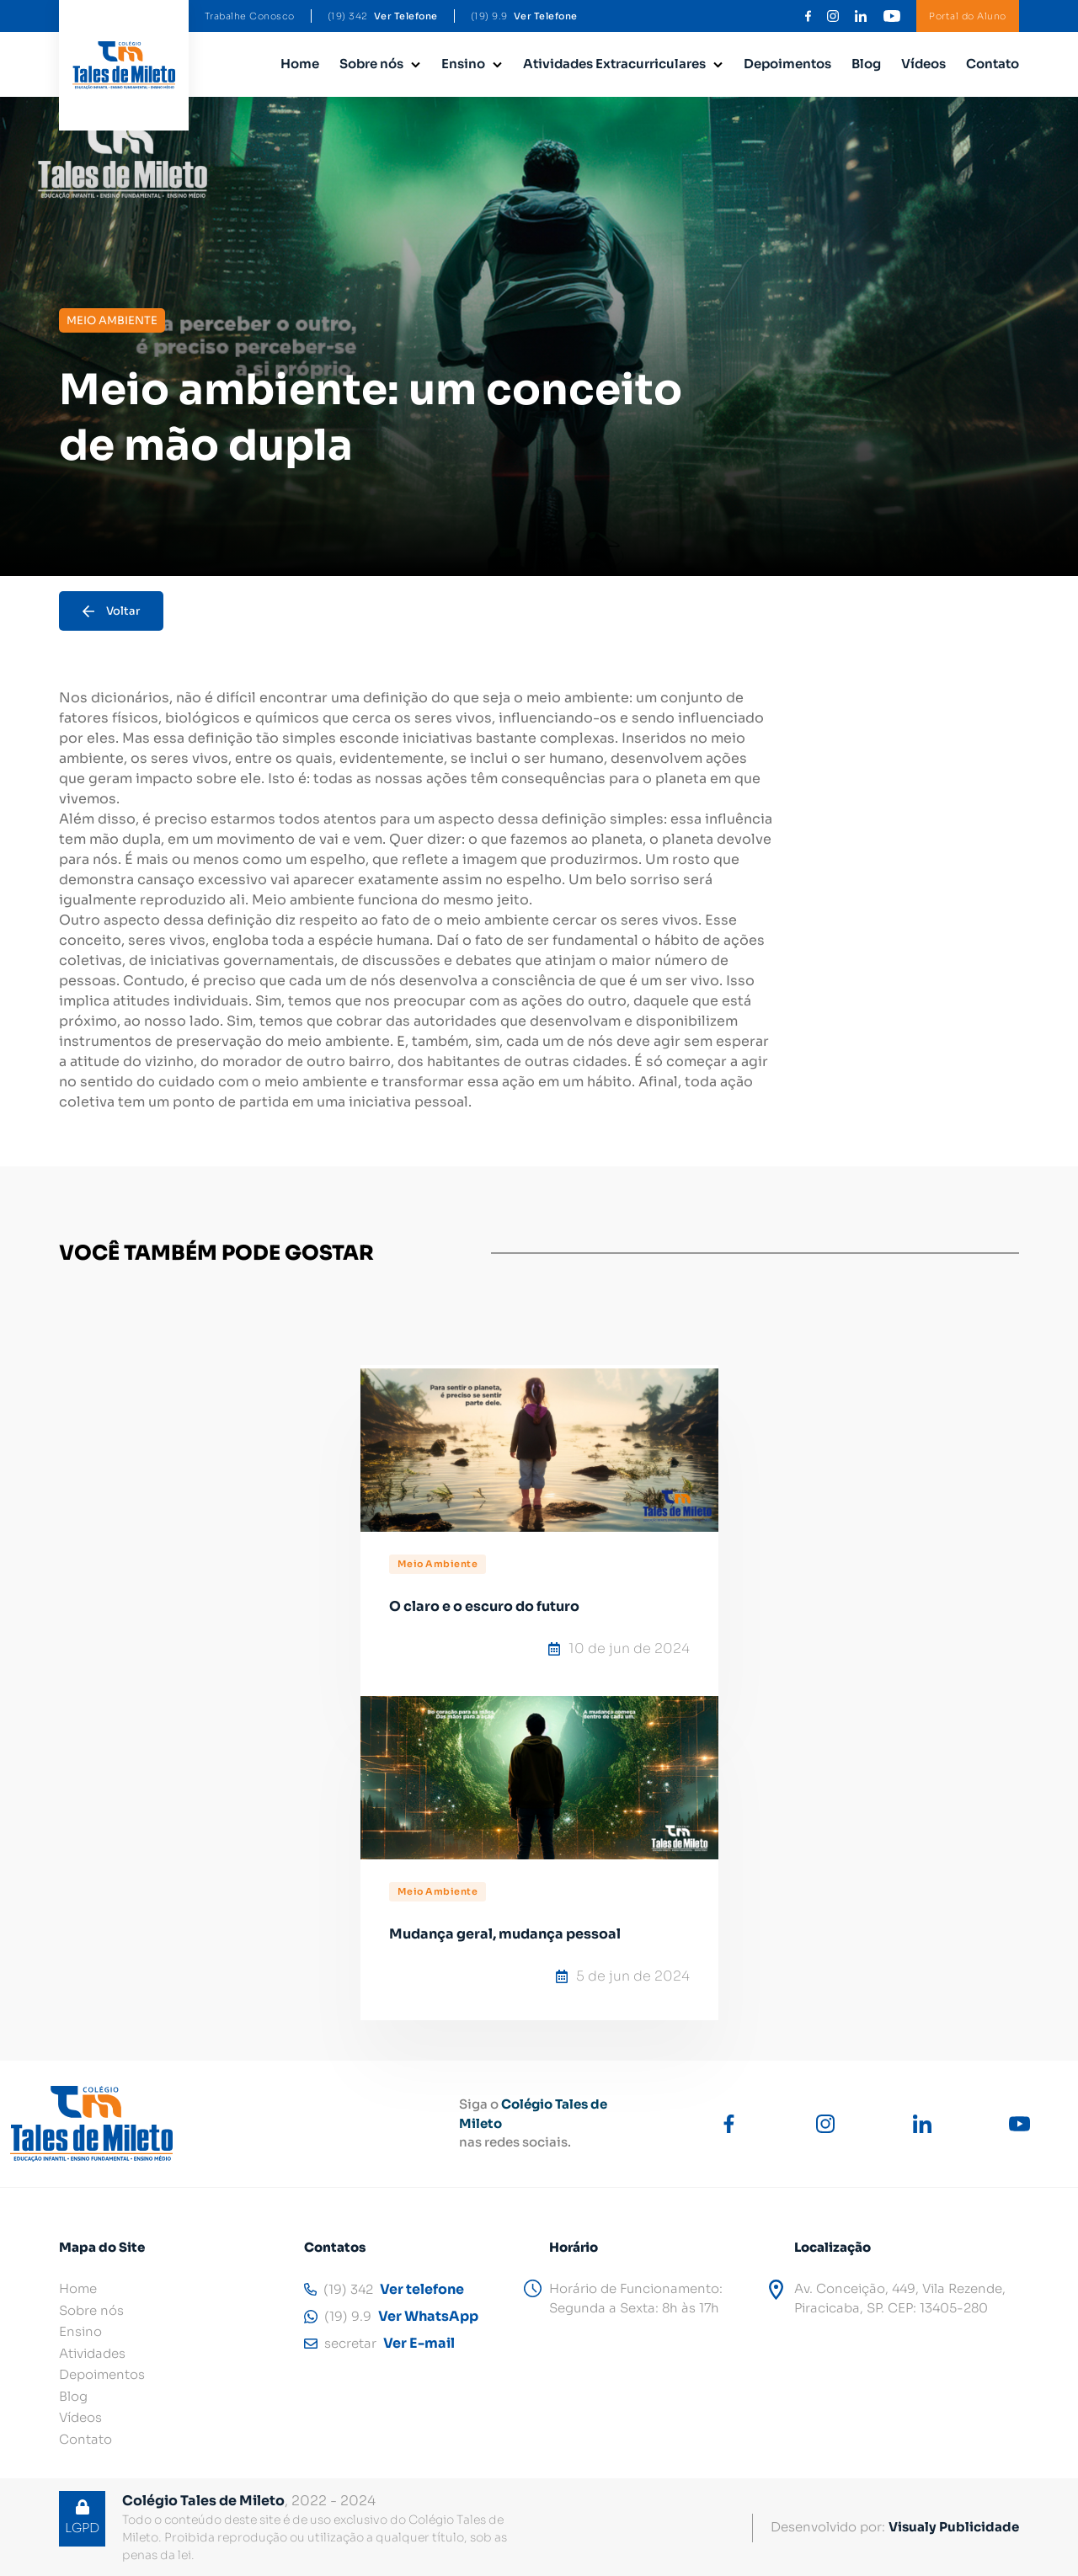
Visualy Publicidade (954, 2527)
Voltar (111, 611)
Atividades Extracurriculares (614, 64)
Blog (866, 64)
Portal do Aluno (967, 16)
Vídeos (923, 64)
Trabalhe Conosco (250, 16)
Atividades (92, 2353)
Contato (992, 64)
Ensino (463, 64)
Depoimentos (787, 64)
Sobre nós (371, 64)
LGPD (82, 2517)
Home (299, 64)
